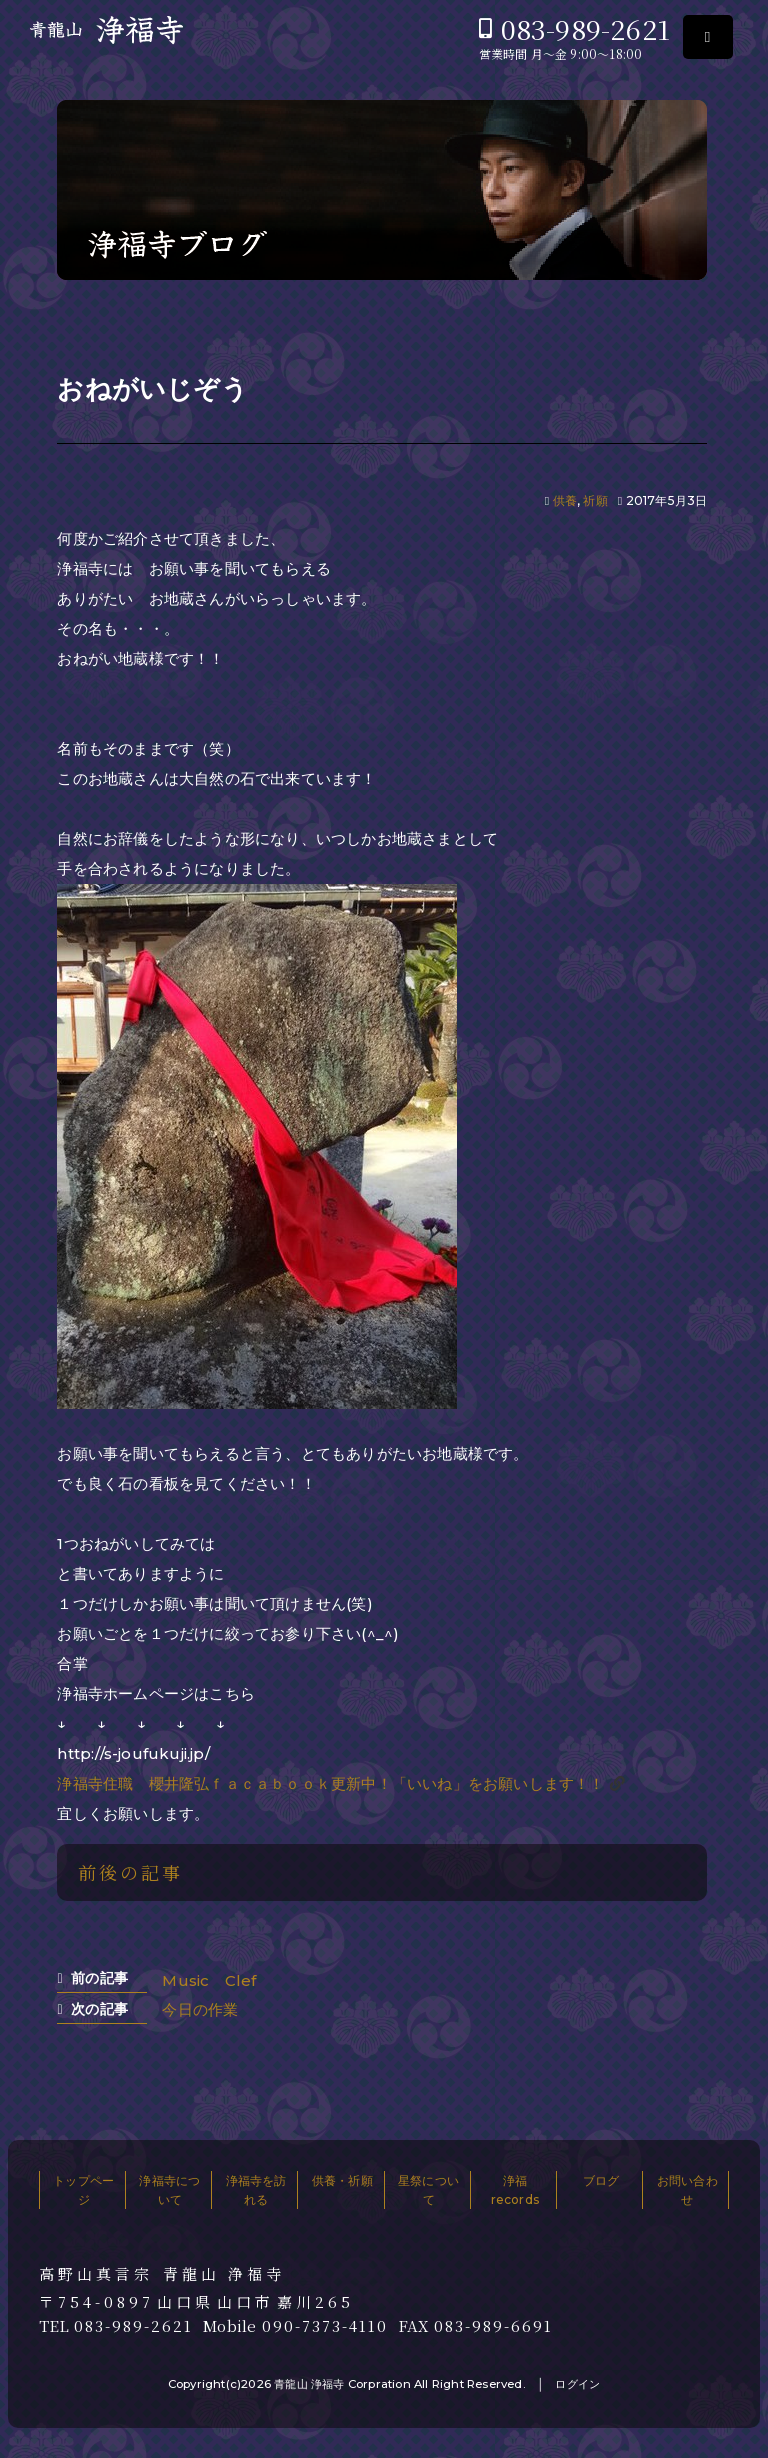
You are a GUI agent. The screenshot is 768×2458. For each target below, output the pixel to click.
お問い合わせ (687, 2190)
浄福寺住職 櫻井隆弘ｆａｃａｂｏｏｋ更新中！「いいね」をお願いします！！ (330, 1783)
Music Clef (209, 1980)
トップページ (83, 2190)
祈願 (595, 500)
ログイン (577, 2384)
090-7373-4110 (325, 2326)
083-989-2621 (585, 28)
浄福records (515, 2190)
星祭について (428, 2190)
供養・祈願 (342, 2180)
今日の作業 (200, 2009)
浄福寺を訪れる (256, 2190)
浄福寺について (169, 2190)
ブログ (601, 2180)
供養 (565, 500)
